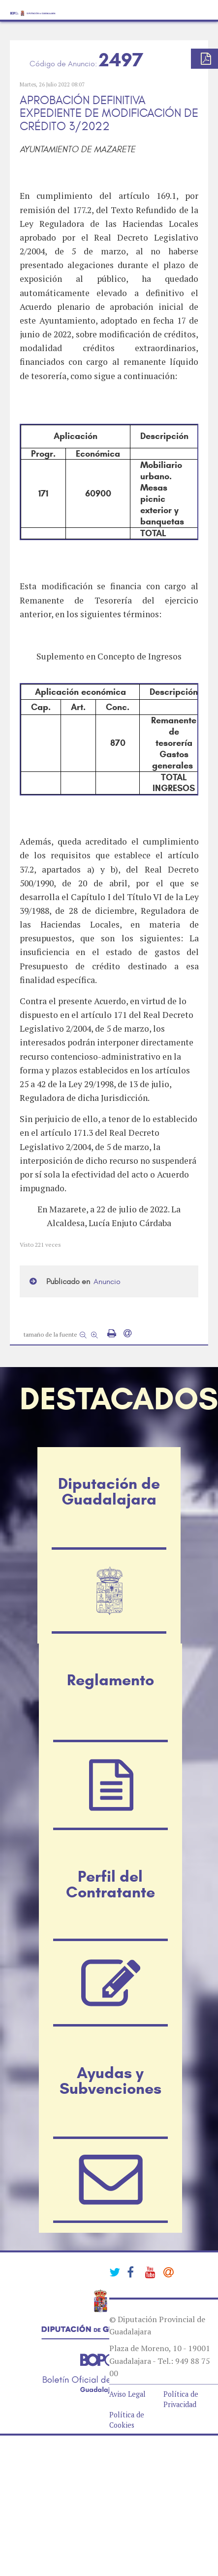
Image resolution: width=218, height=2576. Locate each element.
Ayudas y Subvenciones (110, 2080)
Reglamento (110, 1680)
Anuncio (107, 1281)
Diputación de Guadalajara (109, 1491)
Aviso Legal (127, 2394)
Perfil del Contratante (110, 1884)
